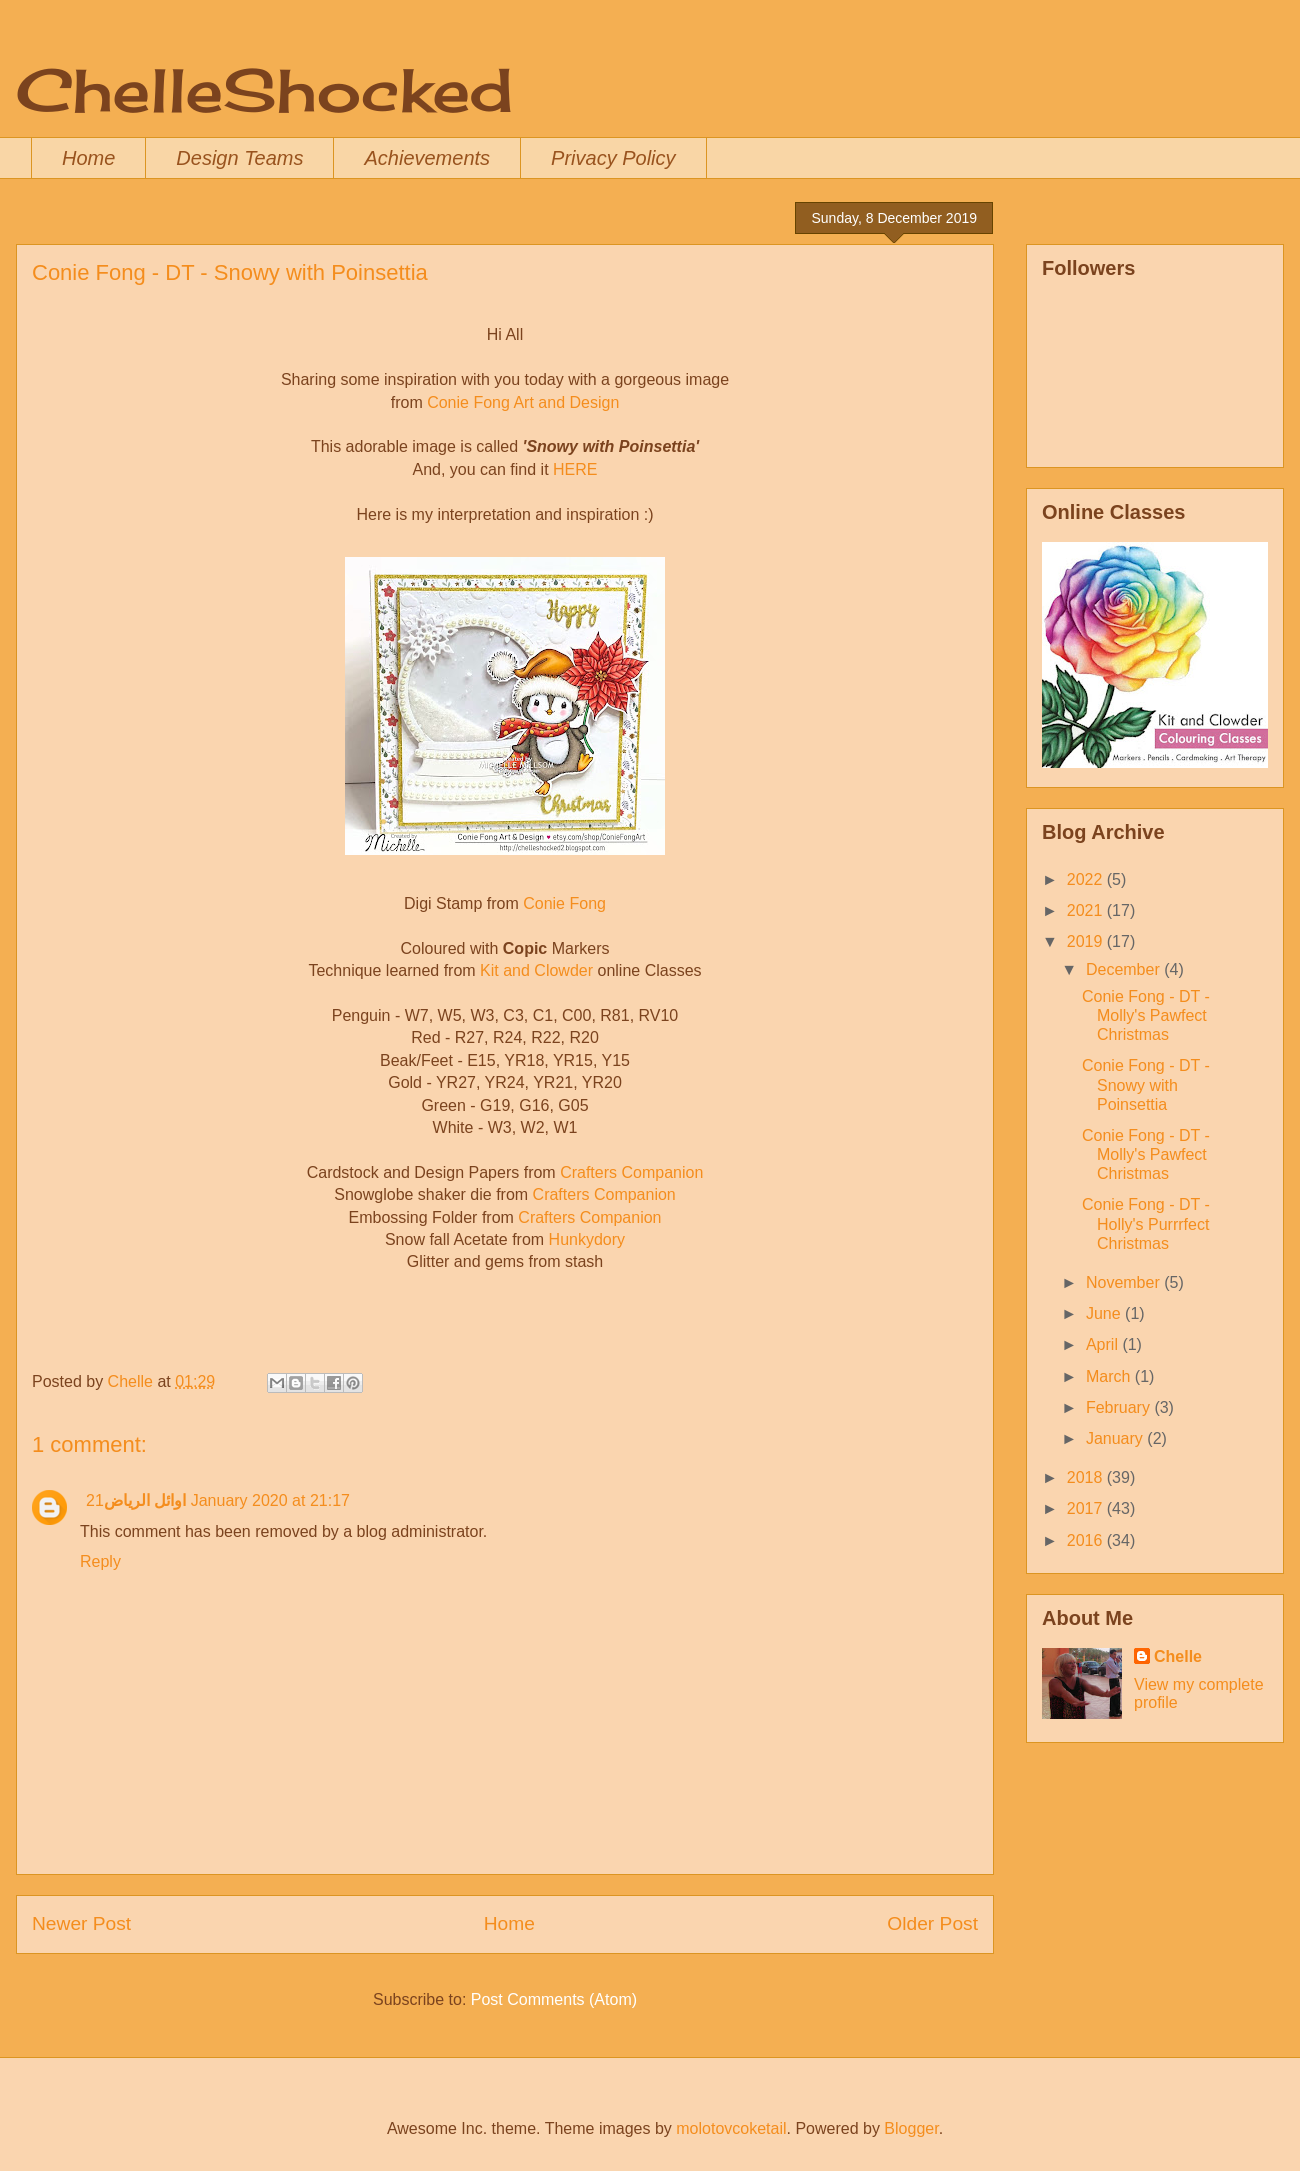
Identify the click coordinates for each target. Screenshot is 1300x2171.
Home (88, 158)
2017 (1087, 1508)
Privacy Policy (613, 158)
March (1110, 1376)
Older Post (932, 1923)
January (1116, 1438)
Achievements (427, 158)
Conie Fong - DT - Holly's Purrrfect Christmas (1146, 1223)
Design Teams (239, 158)
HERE (575, 469)
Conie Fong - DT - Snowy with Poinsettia (1146, 1084)
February (1120, 1407)
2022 (1087, 879)
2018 (1087, 1477)
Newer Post (81, 1923)
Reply (100, 1561)
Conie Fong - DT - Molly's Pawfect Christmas (1146, 1015)
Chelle (1178, 1656)
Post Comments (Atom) (554, 1999)
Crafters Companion (631, 1172)
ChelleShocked (264, 89)
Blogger (911, 2128)
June (1105, 1313)
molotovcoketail (731, 2128)
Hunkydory (587, 1239)
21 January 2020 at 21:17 (218, 1500)
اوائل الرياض (145, 1500)
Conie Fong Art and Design (523, 402)
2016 (1087, 1540)
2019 (1087, 941)
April (1104, 1344)
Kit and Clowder (536, 970)
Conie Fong (564, 903)
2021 (1087, 910)
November (1125, 1282)
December (1125, 969)
